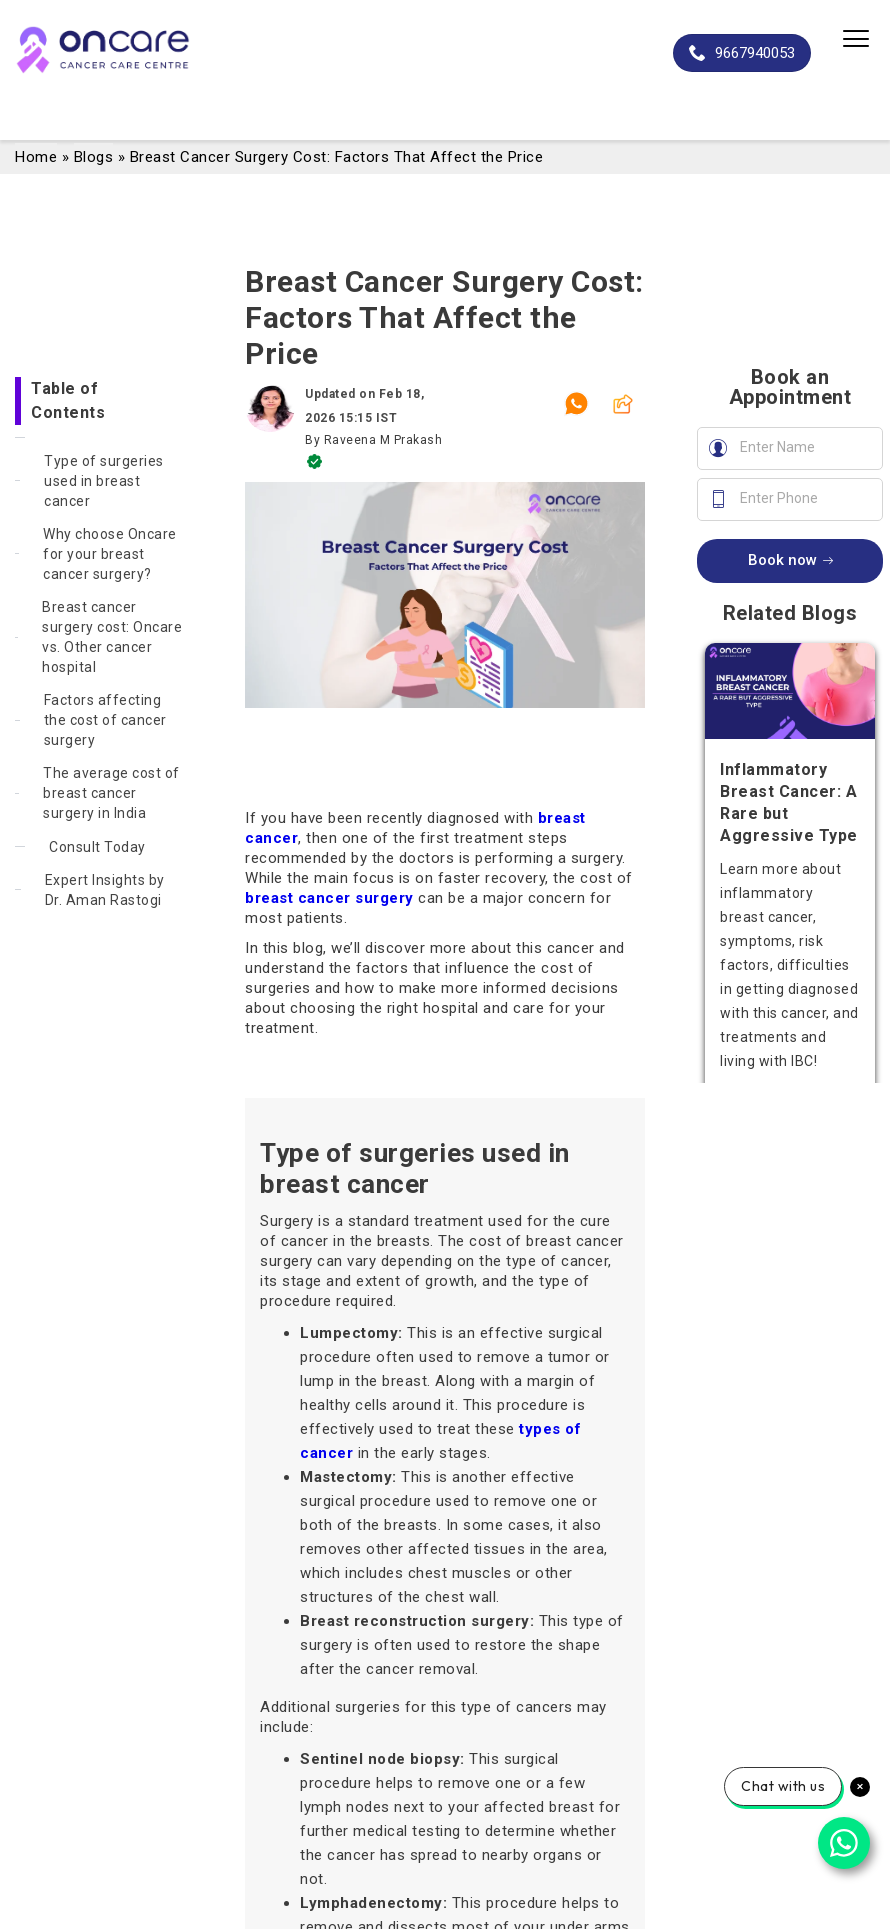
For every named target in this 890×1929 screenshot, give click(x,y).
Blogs (94, 157)
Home (36, 157)
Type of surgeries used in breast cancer (104, 481)
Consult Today (97, 847)
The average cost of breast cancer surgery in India (111, 793)
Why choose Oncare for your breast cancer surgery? (110, 554)
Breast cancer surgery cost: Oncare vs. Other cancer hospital (112, 637)
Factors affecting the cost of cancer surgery (105, 720)
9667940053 (742, 53)
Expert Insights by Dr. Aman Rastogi (105, 890)
